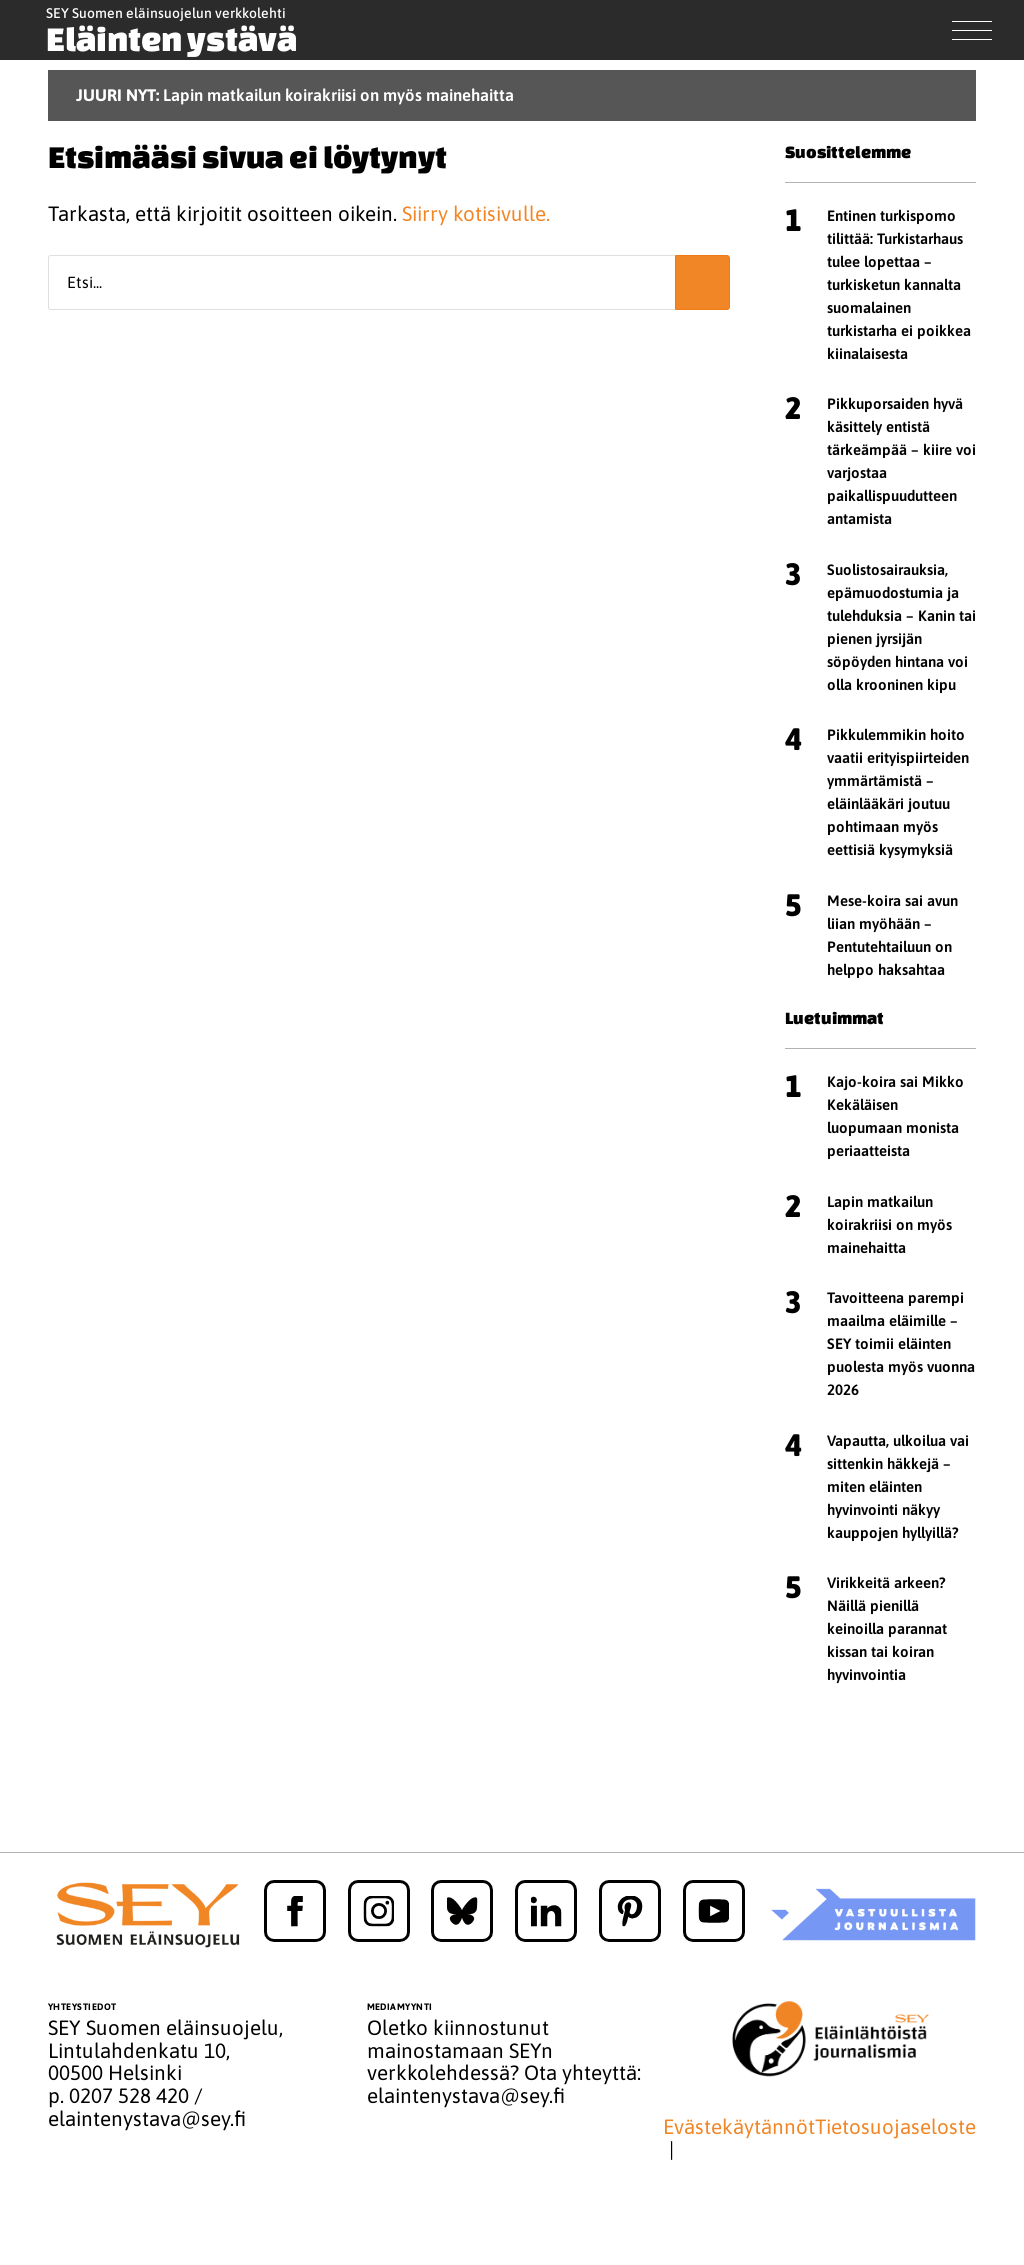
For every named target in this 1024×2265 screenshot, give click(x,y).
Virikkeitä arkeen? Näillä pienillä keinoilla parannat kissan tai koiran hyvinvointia (887, 1628)
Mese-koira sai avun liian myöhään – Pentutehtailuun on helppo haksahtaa (892, 935)
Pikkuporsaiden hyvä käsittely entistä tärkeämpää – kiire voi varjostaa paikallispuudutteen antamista (901, 461)
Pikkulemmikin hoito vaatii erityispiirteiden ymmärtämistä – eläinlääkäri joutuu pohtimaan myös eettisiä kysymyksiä (898, 792)
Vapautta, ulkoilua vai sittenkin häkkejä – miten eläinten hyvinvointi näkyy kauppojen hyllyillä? (898, 1486)
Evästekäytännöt (739, 2127)
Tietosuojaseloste (895, 2127)
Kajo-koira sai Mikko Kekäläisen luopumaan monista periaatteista (895, 1116)
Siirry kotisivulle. (476, 213)
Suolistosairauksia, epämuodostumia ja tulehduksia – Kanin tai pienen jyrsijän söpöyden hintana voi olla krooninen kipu (901, 627)
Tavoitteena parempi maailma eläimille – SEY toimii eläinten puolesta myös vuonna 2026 (901, 1343)
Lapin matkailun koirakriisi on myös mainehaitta (889, 1224)
